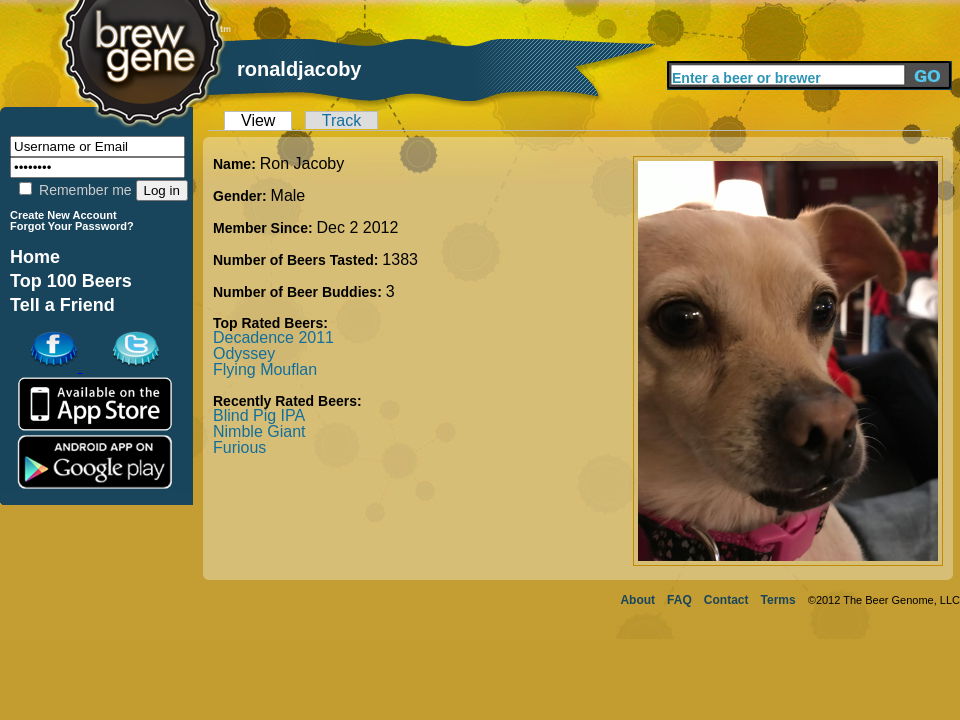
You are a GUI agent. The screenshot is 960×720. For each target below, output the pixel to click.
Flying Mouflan (265, 369)
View (258, 120)
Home (35, 257)
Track (341, 120)
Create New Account (63, 215)
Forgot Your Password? (72, 226)
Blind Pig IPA (259, 415)
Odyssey (244, 353)
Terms (778, 600)
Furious (239, 447)
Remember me (75, 190)
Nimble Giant (259, 431)
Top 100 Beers (71, 281)
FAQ (679, 600)
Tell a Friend (62, 305)
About (637, 600)
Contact (726, 600)
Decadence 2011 (273, 337)
